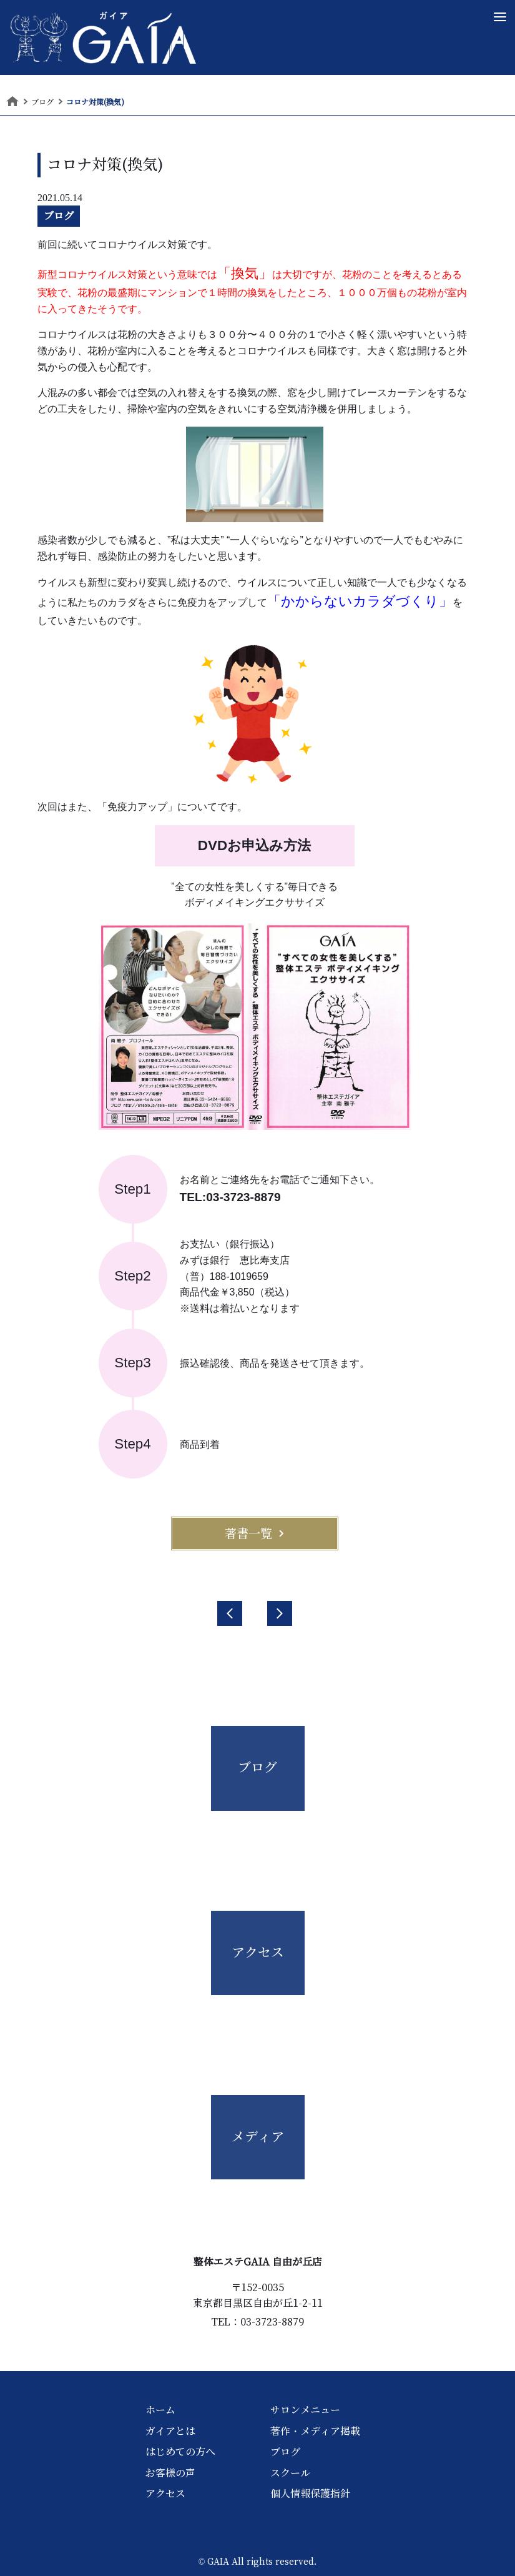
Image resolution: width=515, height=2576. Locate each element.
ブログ (59, 215)
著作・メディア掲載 (315, 2431)
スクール (290, 2473)
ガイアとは (170, 2431)
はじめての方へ (180, 2451)
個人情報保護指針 (310, 2493)
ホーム (160, 2410)
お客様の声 (170, 2473)
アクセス (165, 2493)
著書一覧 (255, 1533)
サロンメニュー (305, 2410)
